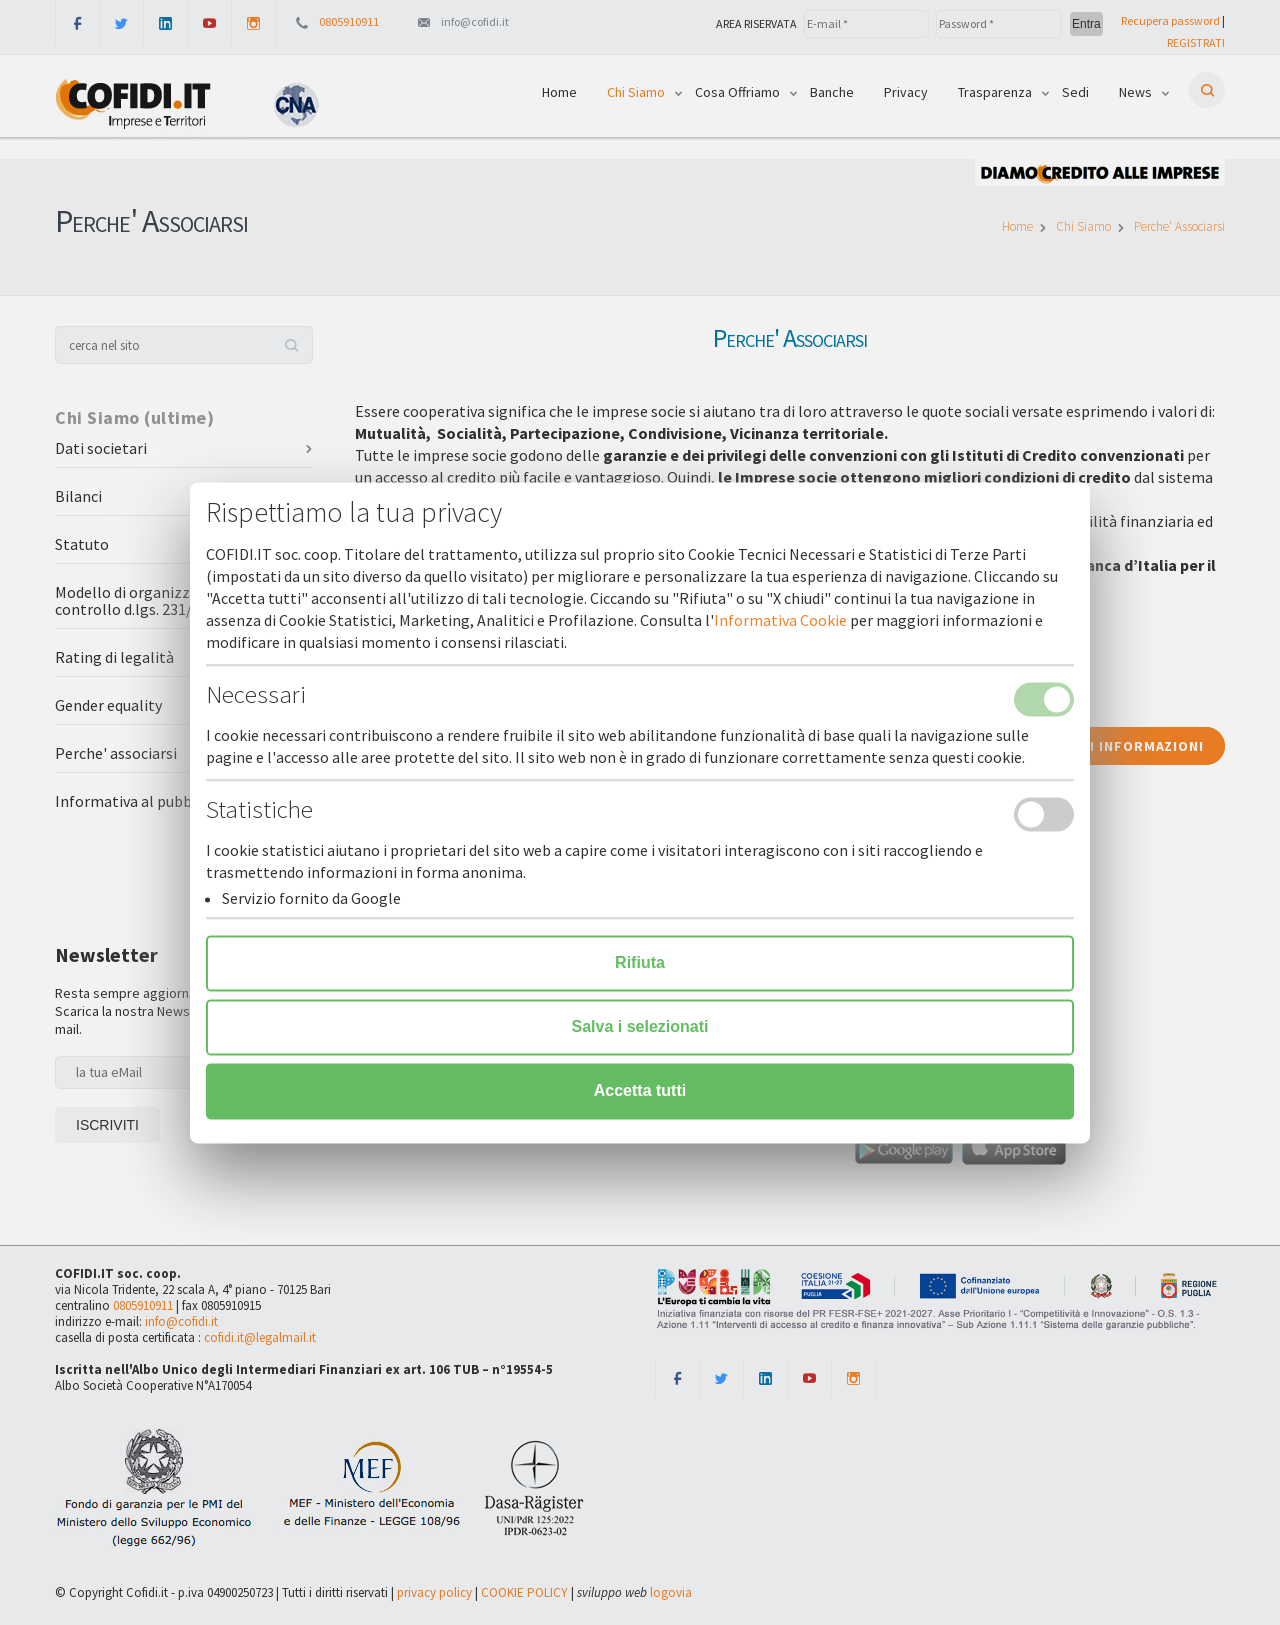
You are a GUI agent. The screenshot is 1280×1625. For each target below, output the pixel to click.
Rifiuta (640, 962)
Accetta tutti (640, 1090)
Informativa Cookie (780, 620)
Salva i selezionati (640, 1026)
